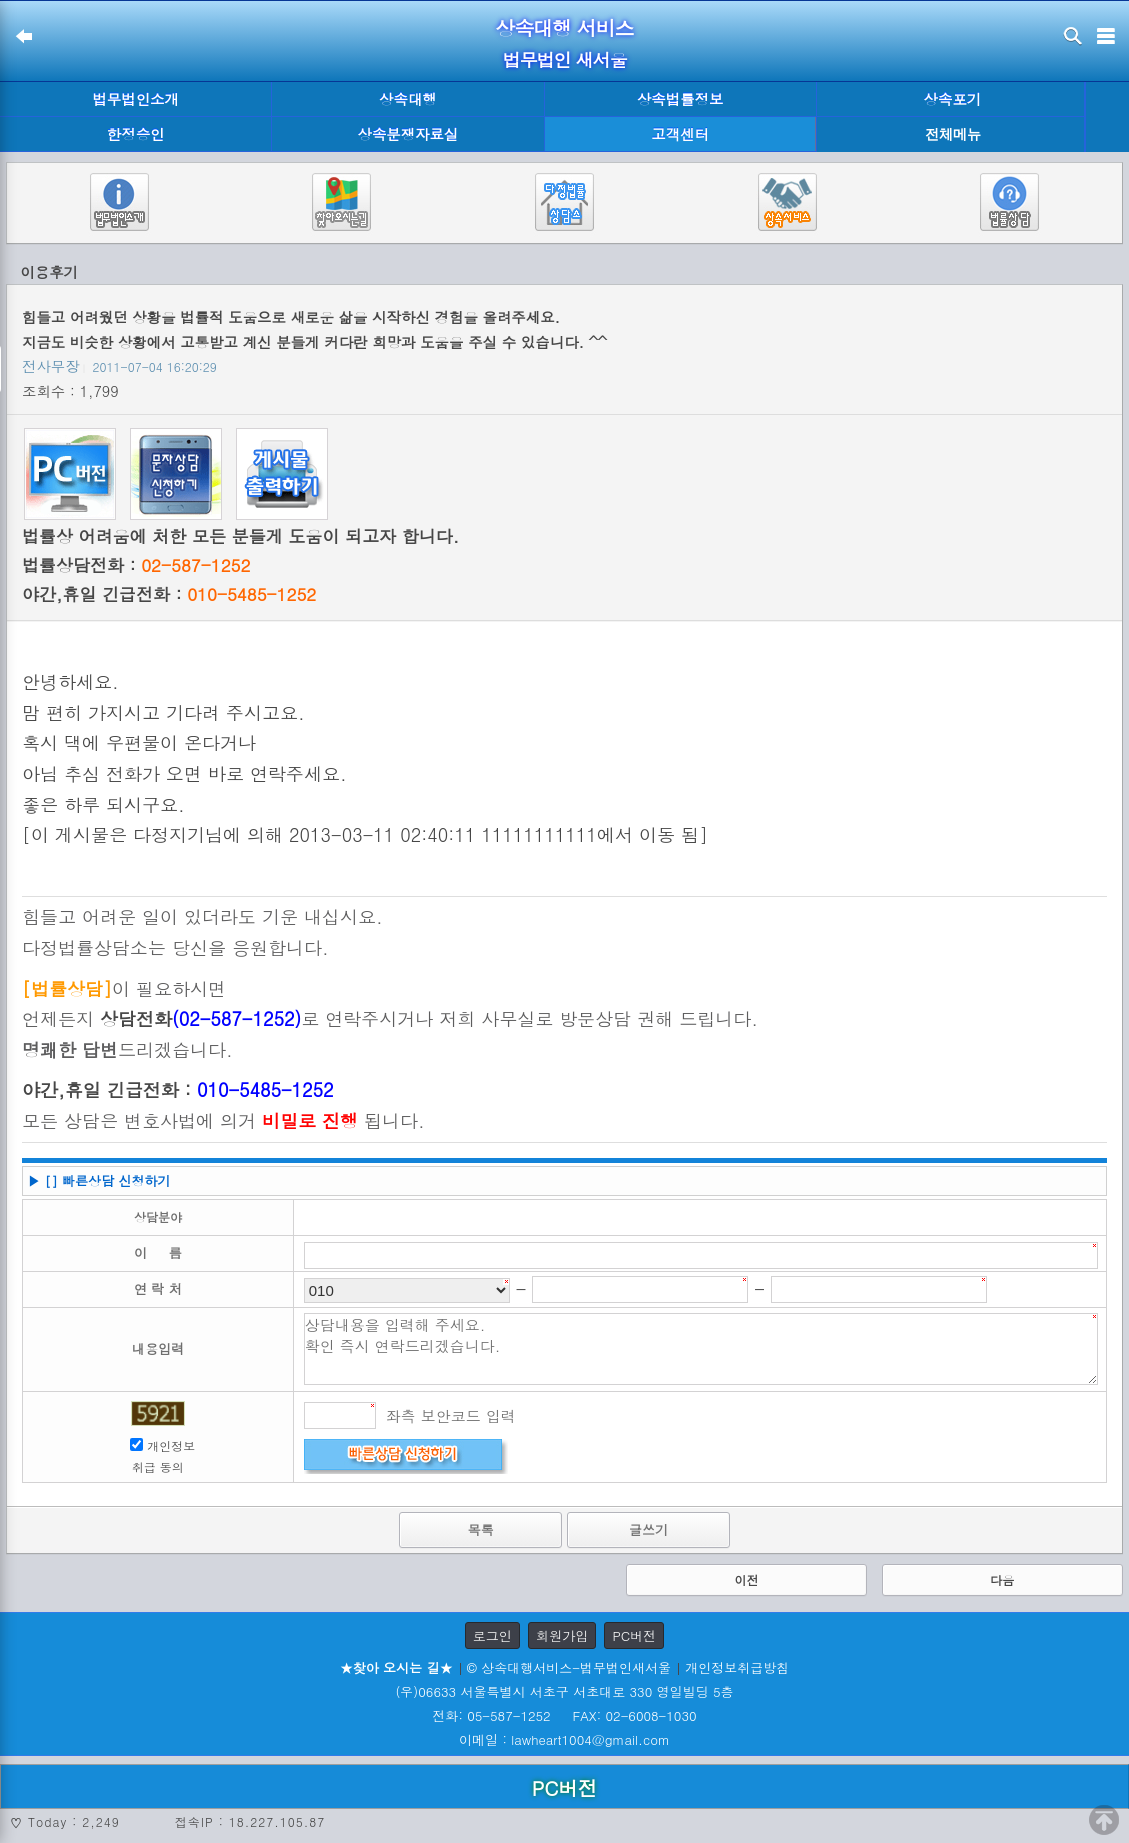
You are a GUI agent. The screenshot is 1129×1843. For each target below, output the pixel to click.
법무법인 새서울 (564, 59)
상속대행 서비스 (564, 27)
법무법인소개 (135, 99)
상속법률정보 (680, 99)
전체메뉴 (953, 134)
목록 (481, 1529)
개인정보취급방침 (737, 1667)
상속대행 (408, 99)
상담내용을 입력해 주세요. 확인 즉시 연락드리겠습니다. (701, 1349)
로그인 (492, 1635)
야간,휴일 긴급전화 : (169, 594)
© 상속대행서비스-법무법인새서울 (569, 1667)
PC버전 (634, 1635)
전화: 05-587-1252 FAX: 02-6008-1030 (564, 1715)
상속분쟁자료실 (408, 134)
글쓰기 (648, 1529)
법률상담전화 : (136, 565)
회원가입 (562, 1635)
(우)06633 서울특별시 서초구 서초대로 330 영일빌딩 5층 (564, 1691)
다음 (1002, 1579)
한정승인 (136, 134)
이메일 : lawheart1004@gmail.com (564, 1739)
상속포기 (953, 99)
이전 (746, 1579)
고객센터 (680, 134)
